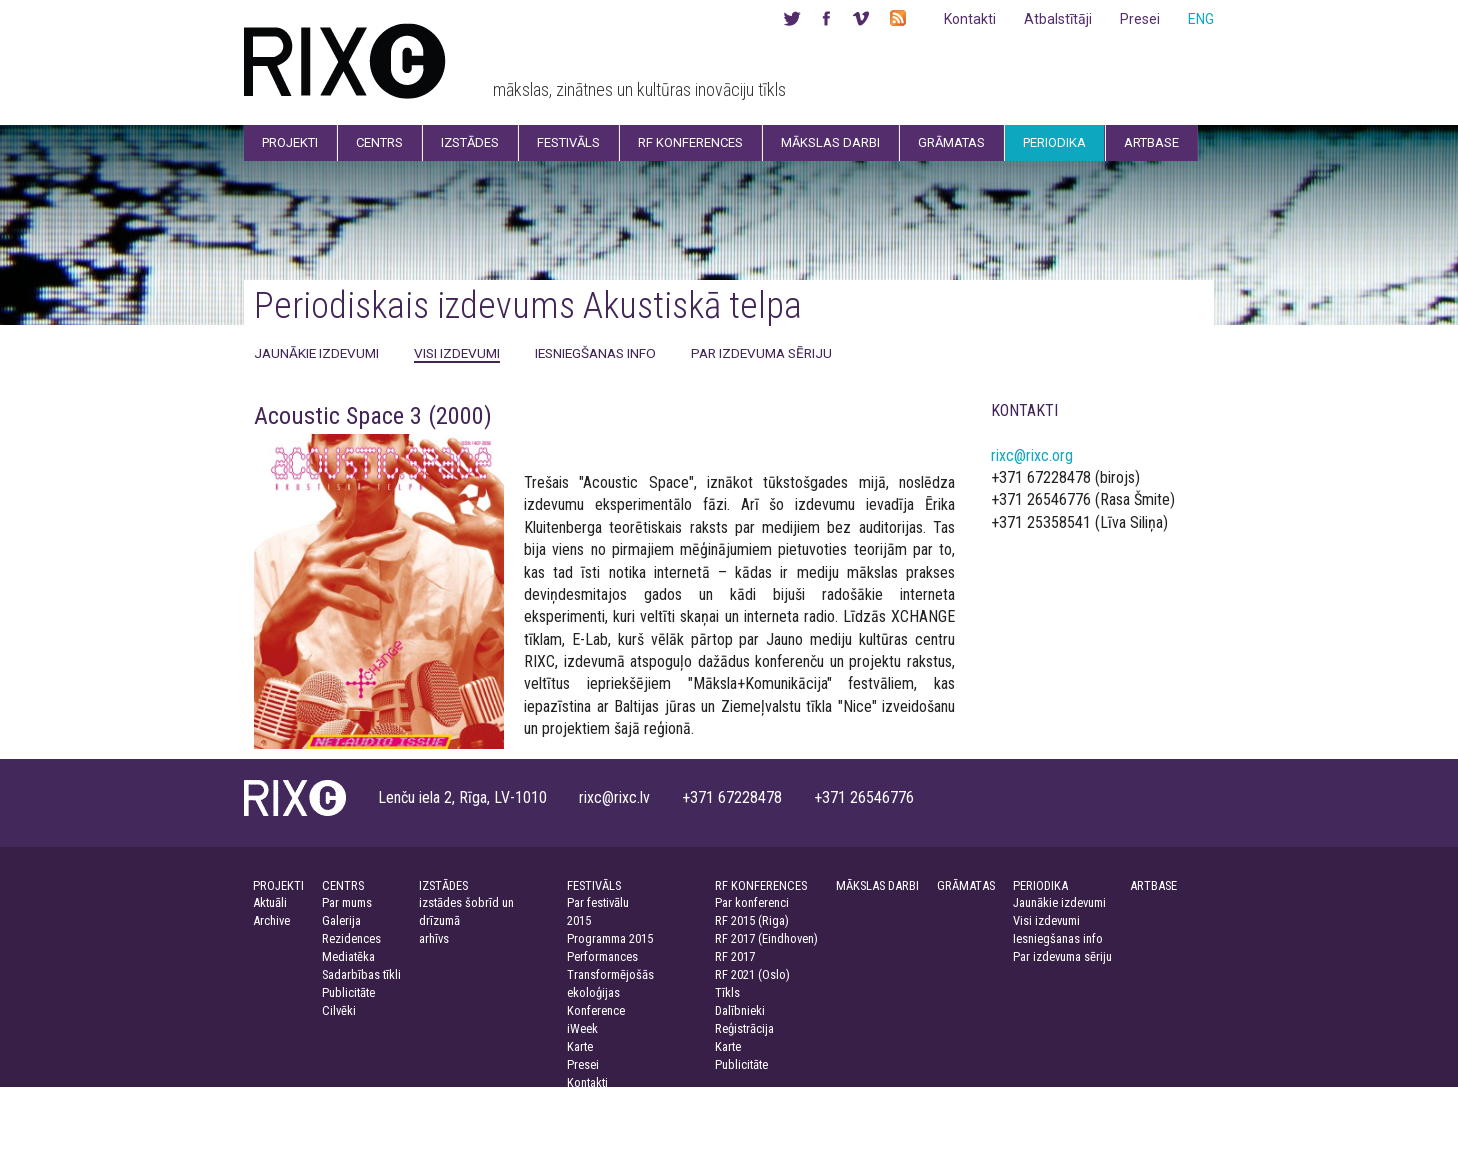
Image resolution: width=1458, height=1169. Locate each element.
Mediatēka (348, 956)
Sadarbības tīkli (361, 974)
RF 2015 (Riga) (752, 920)
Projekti (290, 142)
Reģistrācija (744, 1028)
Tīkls (727, 992)
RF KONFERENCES (761, 885)
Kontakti (970, 19)
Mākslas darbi (830, 142)
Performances (602, 956)
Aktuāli (270, 902)
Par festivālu (598, 902)
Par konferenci (752, 902)
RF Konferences (690, 142)
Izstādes (470, 142)
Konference (596, 1010)
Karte (580, 1046)
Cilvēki (339, 1010)
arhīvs (434, 938)
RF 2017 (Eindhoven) (766, 938)
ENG (1201, 19)
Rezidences (351, 938)
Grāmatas (951, 142)
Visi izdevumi (457, 353)
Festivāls (568, 142)
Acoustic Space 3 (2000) (373, 416)
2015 (579, 920)
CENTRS (343, 885)
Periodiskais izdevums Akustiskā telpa (528, 305)
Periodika (1054, 142)
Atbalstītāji (1058, 19)
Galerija (341, 920)
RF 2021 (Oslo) (752, 974)
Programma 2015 (610, 938)
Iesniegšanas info (595, 353)
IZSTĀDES (443, 885)
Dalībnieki (740, 1010)
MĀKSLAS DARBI (877, 885)
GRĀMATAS (966, 885)
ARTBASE (1153, 885)
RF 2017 (735, 956)
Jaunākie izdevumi (316, 353)
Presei (1140, 19)
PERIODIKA (1040, 885)
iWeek (582, 1028)
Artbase (1151, 142)
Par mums (347, 902)
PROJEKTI (278, 885)
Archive (271, 920)
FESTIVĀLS (594, 885)
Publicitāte (348, 992)
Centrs (379, 142)
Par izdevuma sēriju (761, 353)
